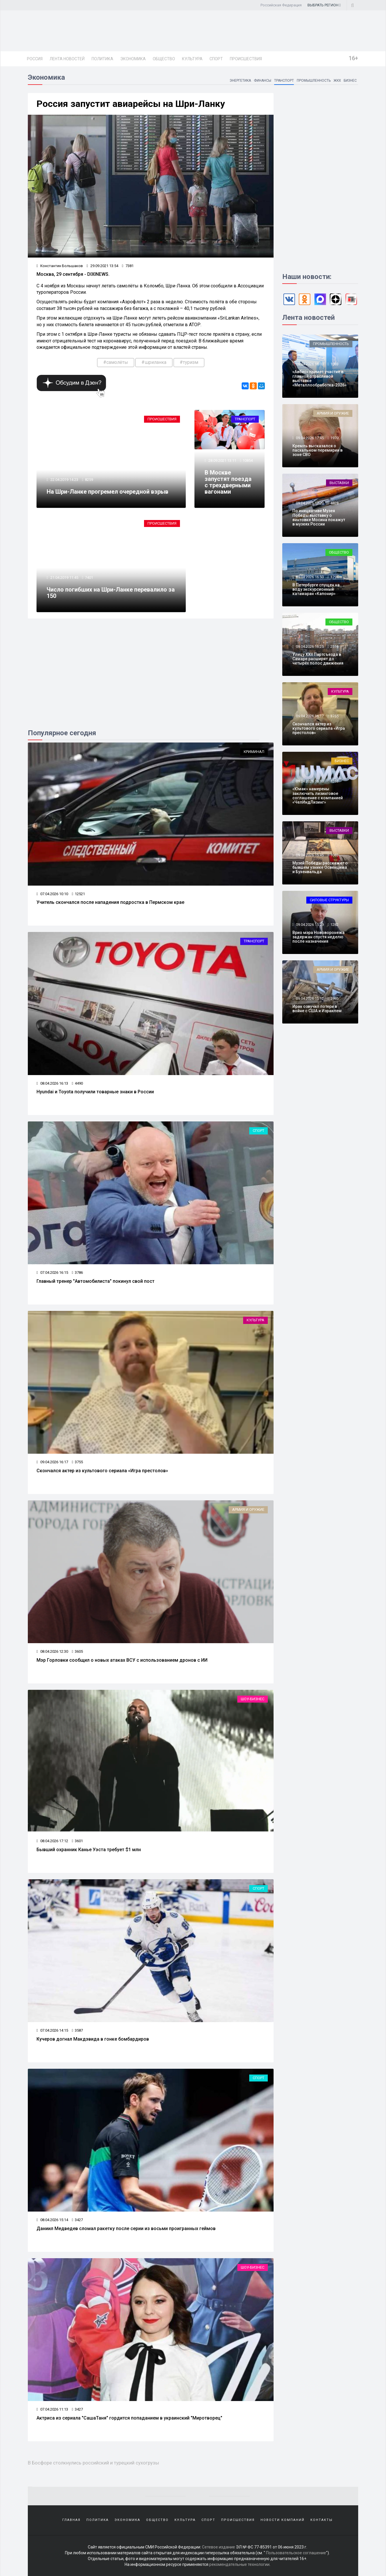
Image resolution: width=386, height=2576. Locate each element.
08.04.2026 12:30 (52, 1651)
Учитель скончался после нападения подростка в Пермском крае (110, 902)
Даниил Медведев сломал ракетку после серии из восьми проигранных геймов (126, 2228)
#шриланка (153, 362)
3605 (77, 1651)
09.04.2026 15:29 (309, 924)
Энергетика (239, 81)
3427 (77, 2220)
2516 (334, 646)
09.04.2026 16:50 (309, 577)
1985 (334, 998)
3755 (77, 1462)
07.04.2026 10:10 (52, 894)
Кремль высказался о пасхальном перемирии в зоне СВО (317, 450)
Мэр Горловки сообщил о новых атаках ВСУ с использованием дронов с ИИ (122, 1660)
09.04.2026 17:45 (309, 438)
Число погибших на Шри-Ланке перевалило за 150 (111, 592)
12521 (78, 894)
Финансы (261, 81)
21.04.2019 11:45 (64, 577)
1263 (334, 781)
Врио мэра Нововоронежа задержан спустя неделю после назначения (318, 937)
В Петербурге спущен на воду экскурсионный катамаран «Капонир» (316, 589)
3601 (77, 1841)
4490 (77, 1083)
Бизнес (350, 81)
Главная (71, 2520)
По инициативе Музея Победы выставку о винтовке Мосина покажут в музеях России (318, 517)
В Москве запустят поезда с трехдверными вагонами (228, 482)
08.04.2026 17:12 (52, 1841)
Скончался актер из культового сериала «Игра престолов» (102, 1470)
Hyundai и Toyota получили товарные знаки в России (95, 1091)
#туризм (189, 362)
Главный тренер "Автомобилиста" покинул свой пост (95, 1281)
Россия (35, 58)
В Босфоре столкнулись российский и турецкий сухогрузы (93, 2463)
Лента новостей (67, 58)
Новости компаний (283, 2520)
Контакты (321, 2520)
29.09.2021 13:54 (102, 266)
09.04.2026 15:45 (309, 855)
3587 (77, 2030)
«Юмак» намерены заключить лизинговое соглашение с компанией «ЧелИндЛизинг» (317, 795)
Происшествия (246, 58)
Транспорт (283, 81)
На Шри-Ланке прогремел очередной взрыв (107, 491)
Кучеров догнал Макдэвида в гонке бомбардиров (93, 2039)
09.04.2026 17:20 (309, 503)
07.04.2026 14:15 (52, 2030)
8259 (89, 479)
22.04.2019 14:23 (64, 479)
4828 (334, 503)
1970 (334, 438)
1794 (334, 577)
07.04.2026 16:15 (52, 1272)
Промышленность (313, 81)
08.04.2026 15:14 (52, 2220)
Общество (164, 58)
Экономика (133, 58)
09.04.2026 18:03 (309, 364)
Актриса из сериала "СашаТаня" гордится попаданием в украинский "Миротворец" (129, 2418)
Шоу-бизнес (252, 1699)
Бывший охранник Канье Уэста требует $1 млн (89, 1849)
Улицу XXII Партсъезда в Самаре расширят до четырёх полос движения (317, 659)
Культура (192, 58)
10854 (248, 460)
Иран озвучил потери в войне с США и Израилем (317, 1008)
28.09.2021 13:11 (221, 460)
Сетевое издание (218, 2547)
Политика (102, 58)
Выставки (339, 483)
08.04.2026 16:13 (52, 1083)
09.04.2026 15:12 (309, 998)
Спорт (216, 58)
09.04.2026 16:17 (52, 1462)
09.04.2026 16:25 (309, 646)
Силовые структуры (329, 900)
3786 (77, 1272)
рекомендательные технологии (239, 2564)
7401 (89, 577)
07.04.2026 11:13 (52, 2409)
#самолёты (115, 362)
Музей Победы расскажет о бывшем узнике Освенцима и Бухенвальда (320, 867)
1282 (334, 924)
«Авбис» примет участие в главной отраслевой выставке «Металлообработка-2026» (319, 378)
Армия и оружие (248, 1509)
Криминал (254, 751)
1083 (334, 364)
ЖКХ (337, 81)
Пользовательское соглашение (296, 2553)
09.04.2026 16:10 (309, 781)
